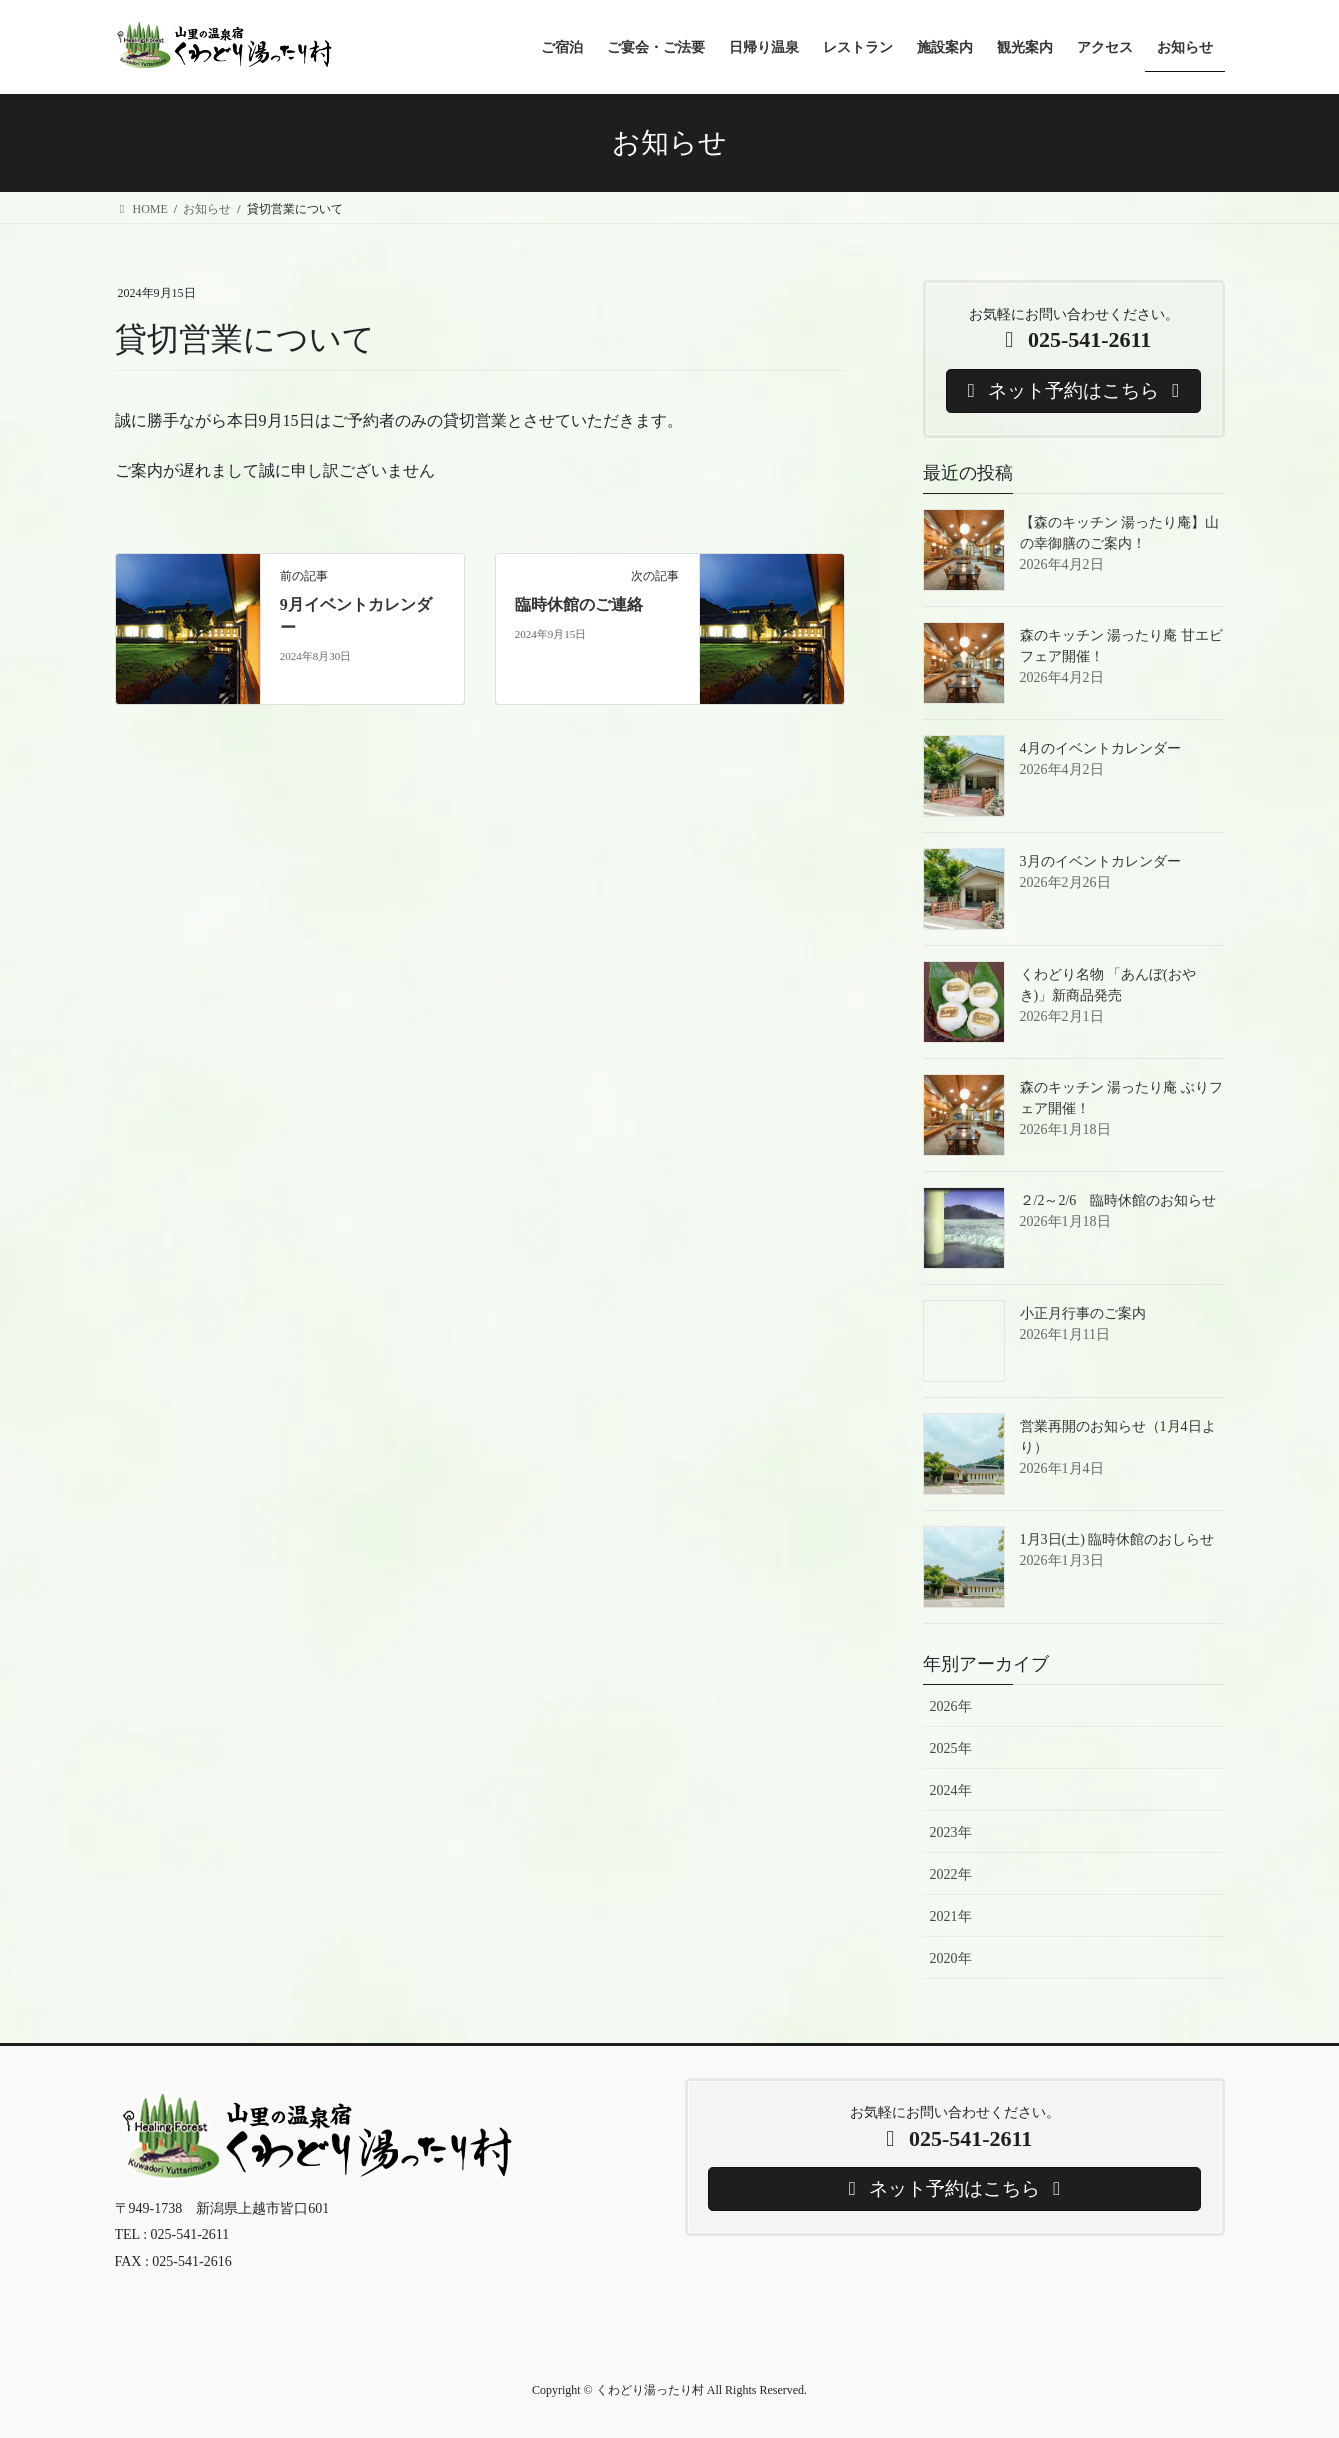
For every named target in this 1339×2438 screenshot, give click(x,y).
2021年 (951, 1916)
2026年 (951, 1706)
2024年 (951, 1790)
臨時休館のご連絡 (579, 604)
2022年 (951, 1874)
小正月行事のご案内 (1083, 1313)
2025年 (951, 1748)
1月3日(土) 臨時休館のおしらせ (1117, 1539)
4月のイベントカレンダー (1100, 748)
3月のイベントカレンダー (1100, 861)
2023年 (951, 1832)
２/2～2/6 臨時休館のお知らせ (1118, 1200)
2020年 (951, 1958)
